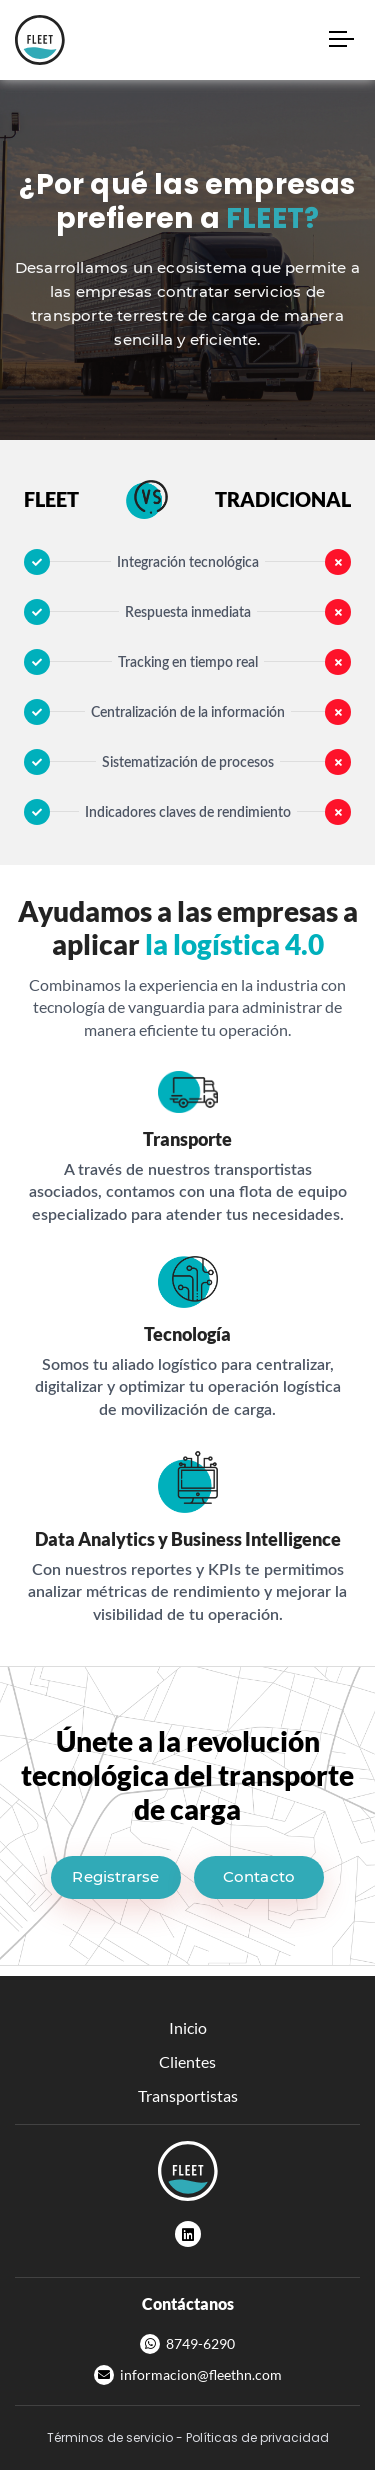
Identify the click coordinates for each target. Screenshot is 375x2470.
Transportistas (188, 2095)
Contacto (259, 1876)
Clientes (187, 2061)
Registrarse (115, 1876)
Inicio (188, 2027)
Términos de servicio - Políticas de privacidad (188, 2437)
